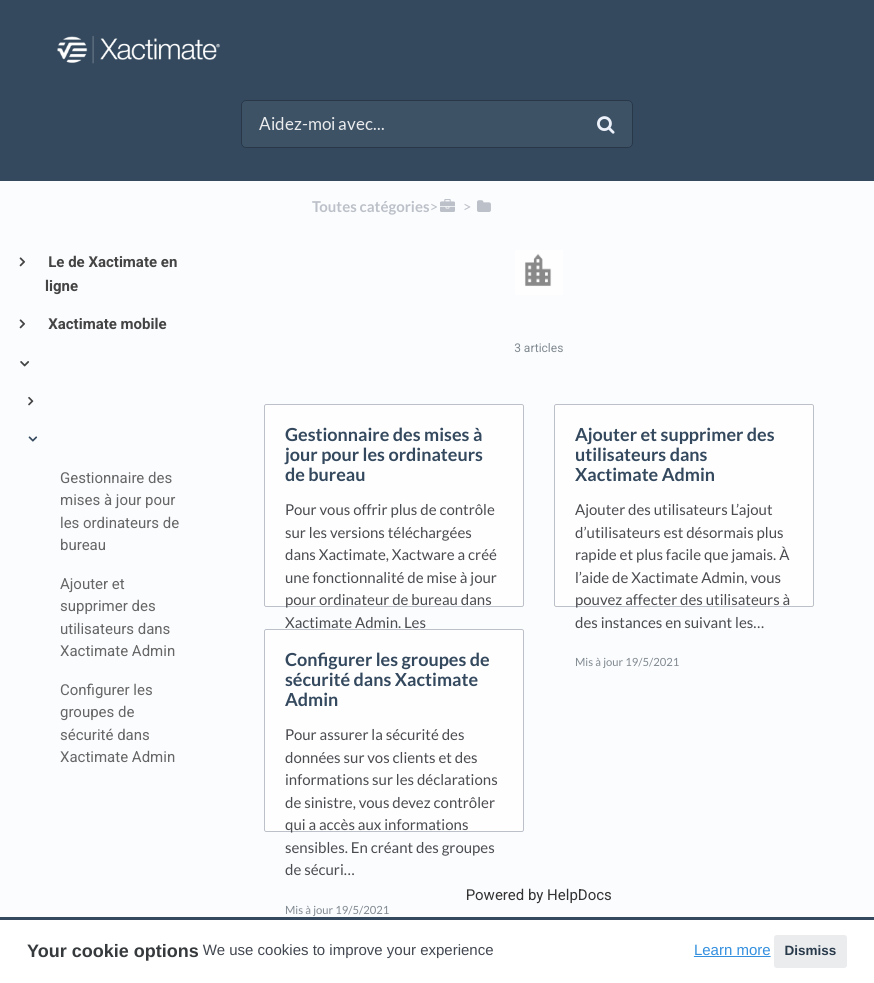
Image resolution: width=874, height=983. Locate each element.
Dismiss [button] (810, 950)
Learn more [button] (732, 950)
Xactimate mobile (106, 324)
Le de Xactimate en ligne (111, 274)
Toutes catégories (371, 207)
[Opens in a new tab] (539, 895)
